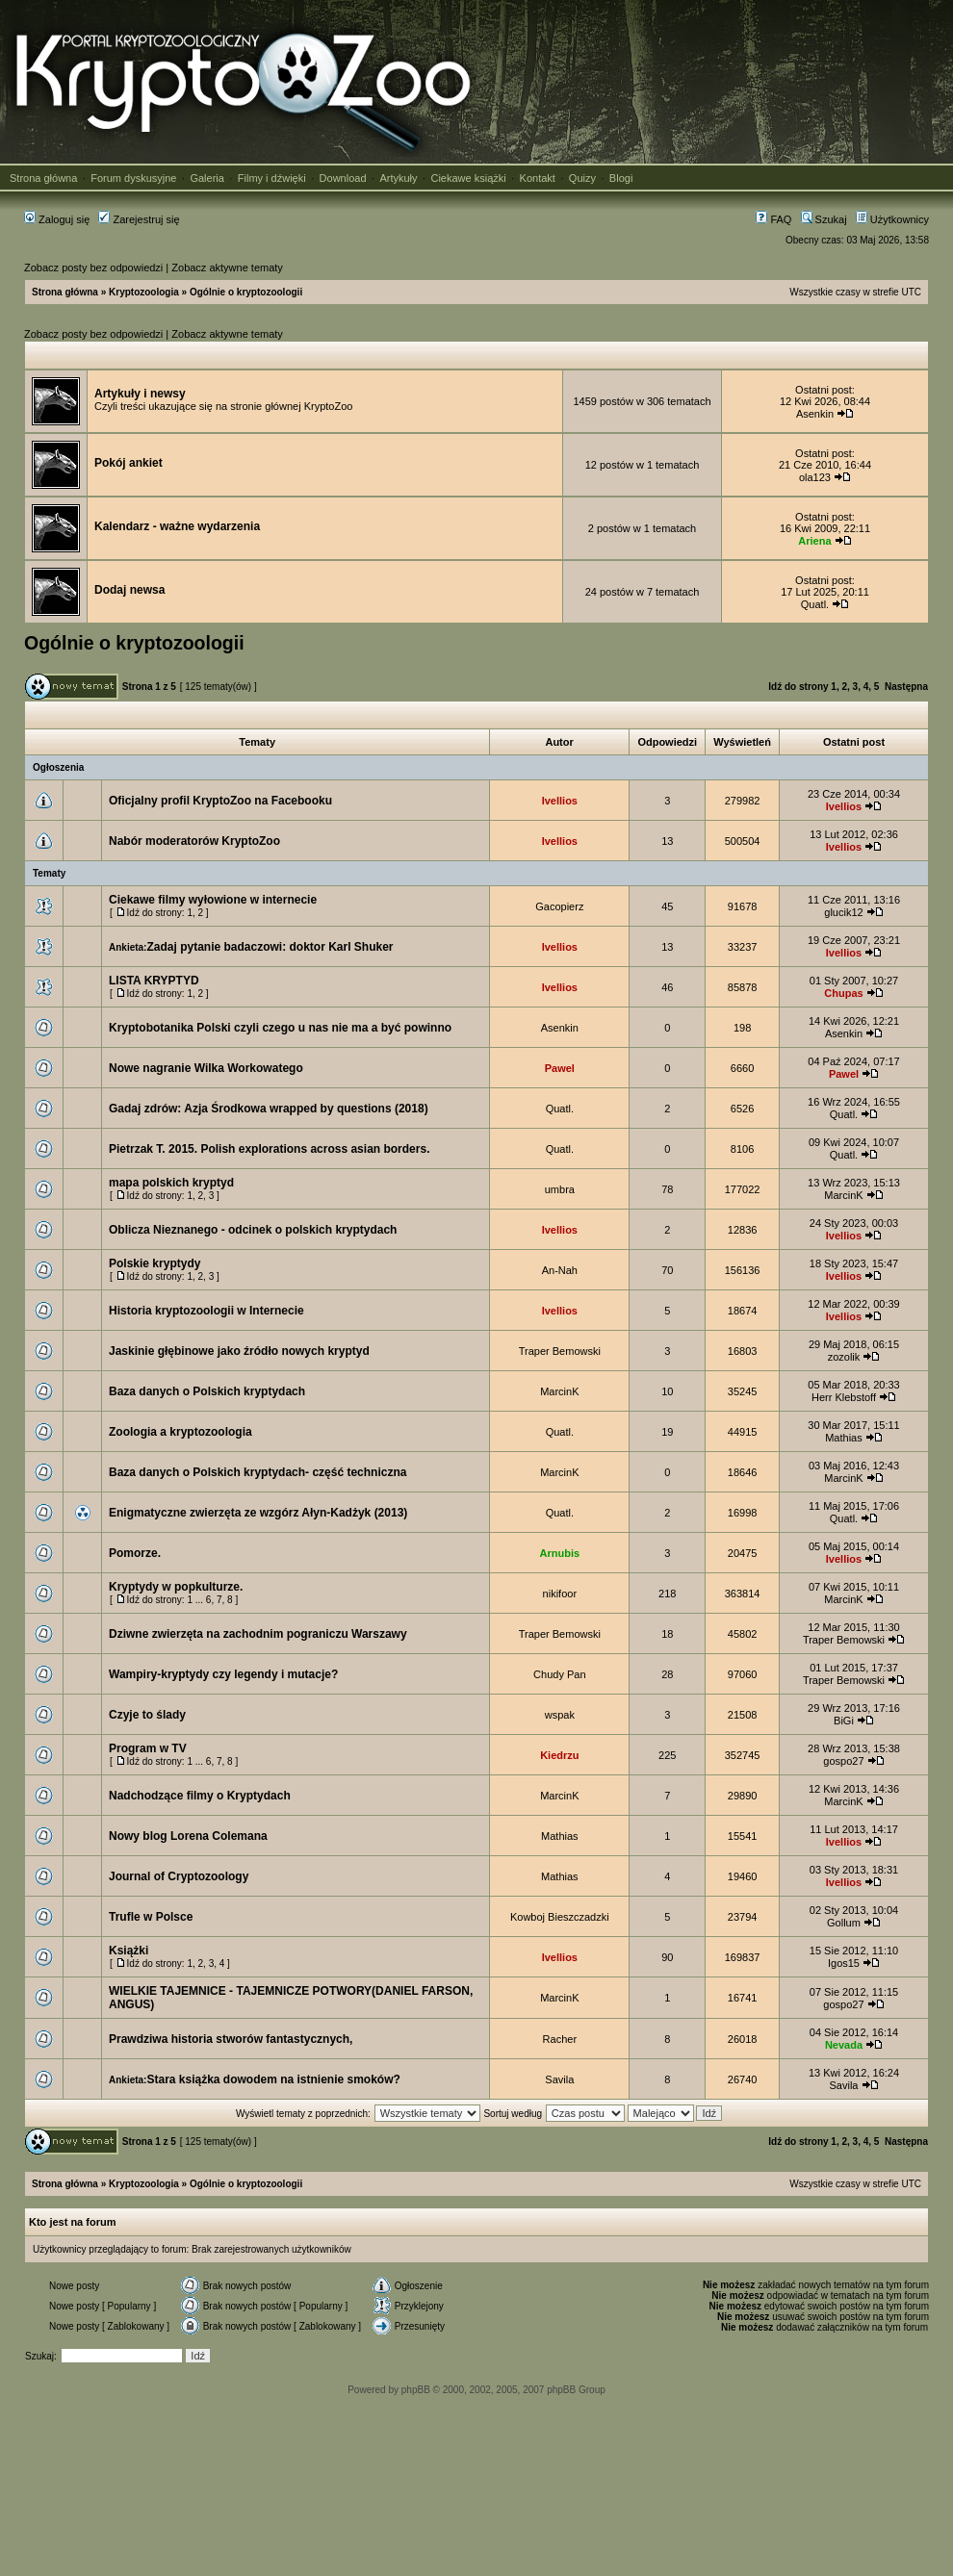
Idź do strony (798, 686)
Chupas (843, 993)
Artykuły (398, 178)
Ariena (814, 541)
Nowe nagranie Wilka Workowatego (206, 1068)
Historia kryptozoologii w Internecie (206, 1310)
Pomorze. (135, 1553)
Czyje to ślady (147, 1715)
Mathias (844, 1437)
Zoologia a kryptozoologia (180, 1432)
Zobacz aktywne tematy (227, 267)
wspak (560, 1715)
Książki (128, 1950)
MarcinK (843, 1195)
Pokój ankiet (128, 463)
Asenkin (815, 414)
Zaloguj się (57, 219)
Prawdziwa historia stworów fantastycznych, (230, 2039)
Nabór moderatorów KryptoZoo (194, 841)
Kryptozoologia (144, 292)
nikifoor (560, 1593)
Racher (560, 2039)
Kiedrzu (559, 1755)
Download (343, 178)
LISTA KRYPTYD (154, 980)
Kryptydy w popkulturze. (176, 1587)
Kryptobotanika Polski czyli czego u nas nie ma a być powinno (280, 1027)
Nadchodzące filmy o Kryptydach (200, 1795)
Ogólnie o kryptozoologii (246, 292)
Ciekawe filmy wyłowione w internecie (213, 899)
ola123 (815, 477)
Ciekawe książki (467, 178)
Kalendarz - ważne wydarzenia (177, 526)
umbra (560, 1189)
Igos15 (844, 1963)
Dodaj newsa (129, 590)
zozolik (844, 1357)
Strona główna (43, 178)
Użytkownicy (892, 219)
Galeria (206, 178)
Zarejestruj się (138, 219)
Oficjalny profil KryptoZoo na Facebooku (220, 800)
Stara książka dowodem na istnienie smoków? (272, 2079)
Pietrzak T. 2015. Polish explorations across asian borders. (269, 1149)
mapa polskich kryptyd (171, 1182)
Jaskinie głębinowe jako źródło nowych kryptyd (239, 1351)
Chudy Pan (559, 1674)
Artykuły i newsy (140, 393)
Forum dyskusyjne (133, 178)
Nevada (844, 2045)
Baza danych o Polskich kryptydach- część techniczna (257, 1472)
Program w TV (148, 1748)
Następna (906, 686)
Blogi (620, 178)
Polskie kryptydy (154, 1263)
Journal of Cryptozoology (178, 1876)
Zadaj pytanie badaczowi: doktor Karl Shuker (269, 947)
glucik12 (843, 912)
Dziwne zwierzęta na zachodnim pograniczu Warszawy (258, 1634)
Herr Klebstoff (843, 1397)
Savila (559, 2079)
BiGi (844, 1720)
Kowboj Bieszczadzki (559, 1917)
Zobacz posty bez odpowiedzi (93, 267)
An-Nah (560, 1270)
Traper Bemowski (560, 1351)
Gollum (844, 1922)
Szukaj (824, 219)
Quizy (582, 178)
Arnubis (560, 1553)
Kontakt (537, 178)
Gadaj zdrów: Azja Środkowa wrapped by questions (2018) (268, 1108)
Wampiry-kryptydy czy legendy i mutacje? (223, 1674)
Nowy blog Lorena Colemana (188, 1836)
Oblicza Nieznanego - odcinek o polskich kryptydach (253, 1230)
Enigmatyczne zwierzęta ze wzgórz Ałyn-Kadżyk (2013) (258, 1512)
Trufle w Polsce (151, 1917)
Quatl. (815, 604)
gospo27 (843, 1761)
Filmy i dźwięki (272, 178)
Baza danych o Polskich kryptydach (207, 1391)
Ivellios (560, 800)
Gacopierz (559, 906)
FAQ (773, 219)
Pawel (560, 1068)
